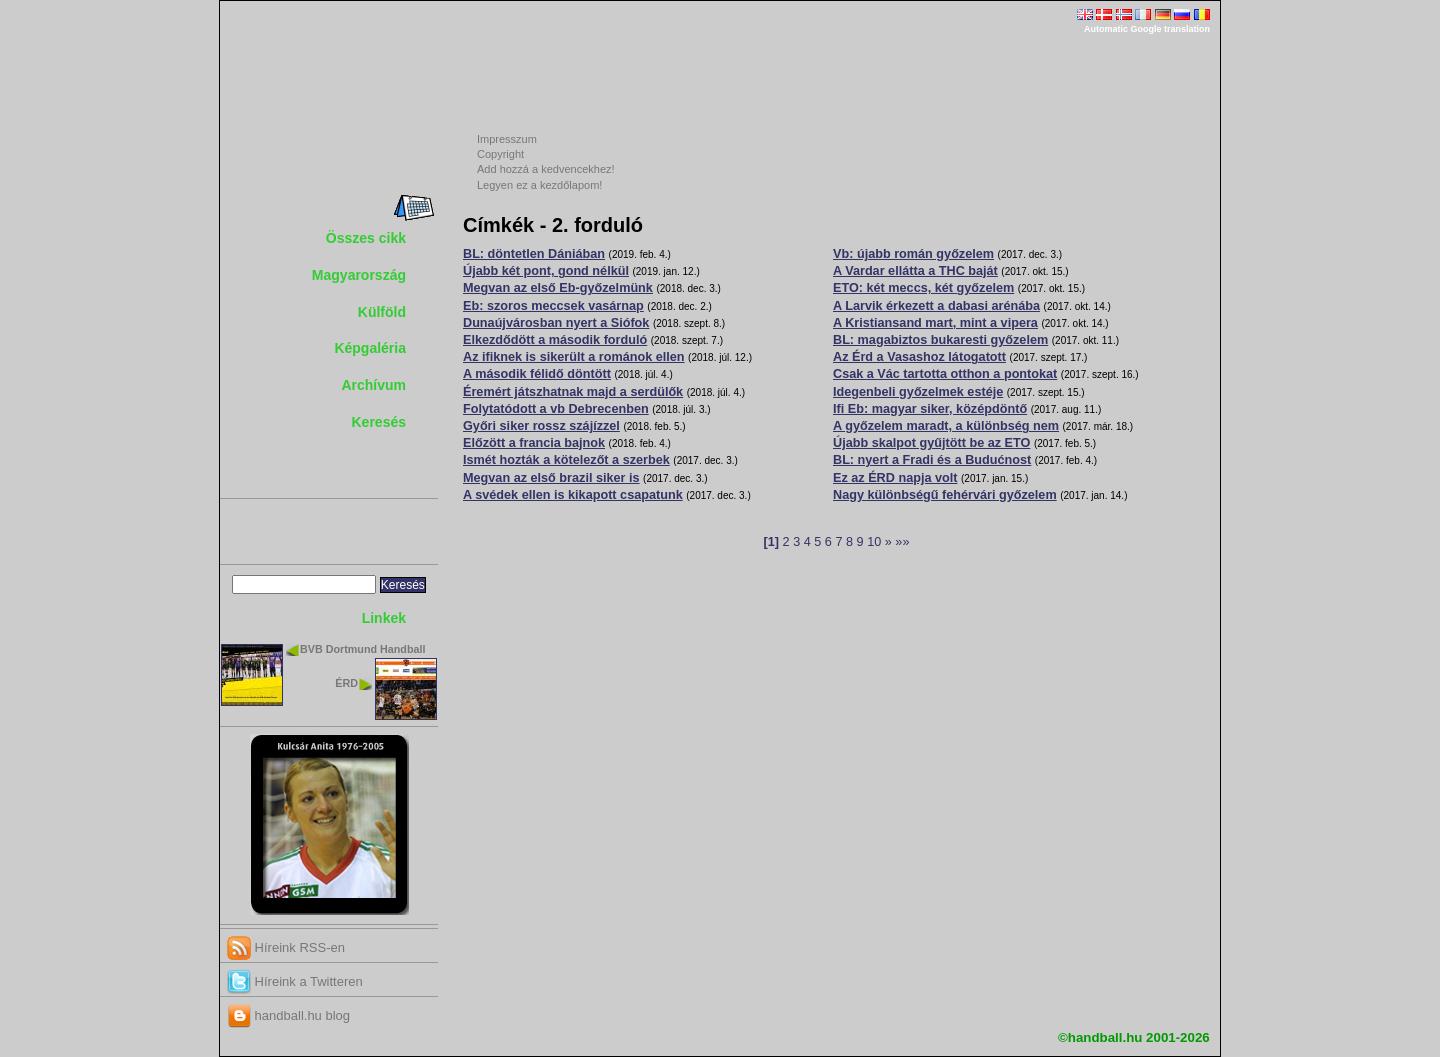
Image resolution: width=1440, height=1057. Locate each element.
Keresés (379, 422)
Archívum (373, 385)
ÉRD (346, 683)
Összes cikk (366, 238)
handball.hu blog (288, 1015)
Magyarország (359, 275)
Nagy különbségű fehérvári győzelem (945, 495)
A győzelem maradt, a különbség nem (946, 426)
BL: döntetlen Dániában (534, 254)
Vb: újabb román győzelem (913, 254)
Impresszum (507, 139)
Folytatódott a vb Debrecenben (556, 409)
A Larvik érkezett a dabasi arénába (936, 306)
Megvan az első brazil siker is (551, 478)
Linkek (384, 618)
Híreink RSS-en (286, 947)
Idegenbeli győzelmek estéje (918, 392)
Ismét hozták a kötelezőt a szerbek (566, 460)
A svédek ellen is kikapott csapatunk (573, 495)
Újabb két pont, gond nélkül (546, 271)
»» (902, 542)
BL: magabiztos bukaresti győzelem (940, 340)
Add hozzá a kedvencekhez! (546, 169)
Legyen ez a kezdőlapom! (539, 185)
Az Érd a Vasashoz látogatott (919, 357)
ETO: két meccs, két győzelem (923, 288)
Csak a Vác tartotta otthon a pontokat (945, 374)
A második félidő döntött (537, 374)
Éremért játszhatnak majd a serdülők (573, 392)
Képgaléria (370, 348)
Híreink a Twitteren (295, 981)
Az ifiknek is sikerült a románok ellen (574, 357)
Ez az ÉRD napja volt (895, 478)
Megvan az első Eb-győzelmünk (558, 288)
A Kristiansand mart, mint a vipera (935, 323)
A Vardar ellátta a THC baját (915, 271)
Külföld (382, 312)
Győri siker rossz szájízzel (541, 426)
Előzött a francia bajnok (534, 443)
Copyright (500, 154)
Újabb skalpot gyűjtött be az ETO (931, 443)
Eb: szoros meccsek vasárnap (553, 306)
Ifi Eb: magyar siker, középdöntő (930, 409)
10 (874, 542)
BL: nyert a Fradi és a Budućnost (932, 460)
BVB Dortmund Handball (362, 649)
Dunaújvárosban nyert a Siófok (556, 323)
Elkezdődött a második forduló (555, 340)
